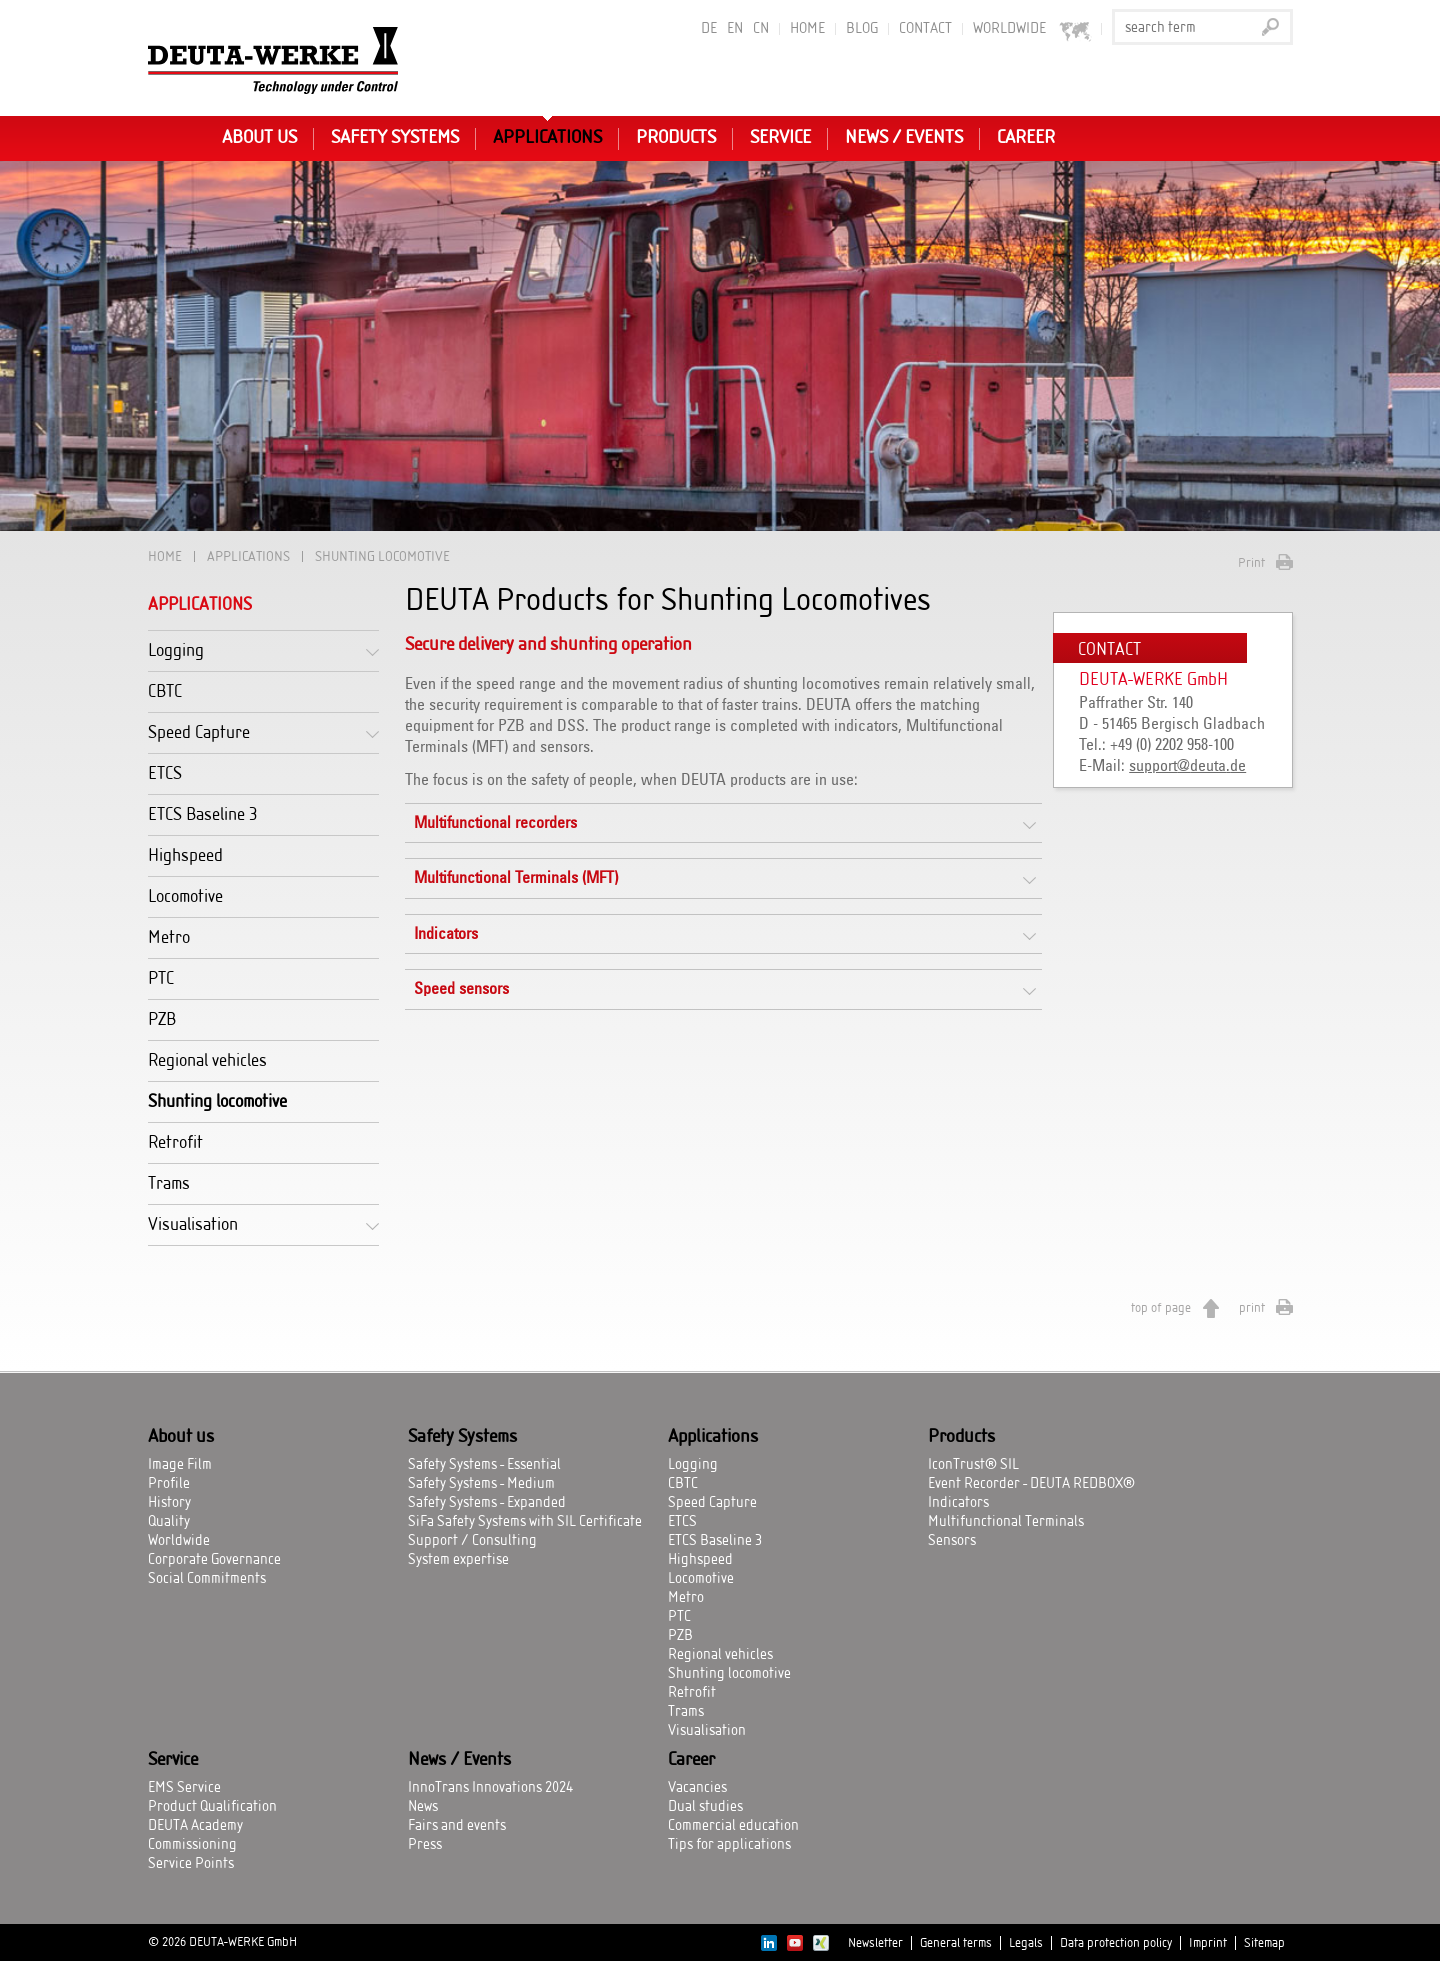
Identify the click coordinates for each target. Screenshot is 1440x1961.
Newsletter (875, 1943)
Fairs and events (457, 1826)
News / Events (904, 138)
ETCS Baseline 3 (203, 814)
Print (1251, 563)
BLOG (862, 29)
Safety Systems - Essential (484, 1465)
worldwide (1032, 29)
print (1252, 1308)
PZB (162, 1019)
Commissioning (192, 1845)
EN (735, 29)
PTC (161, 978)
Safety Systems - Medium (481, 1484)
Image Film (180, 1465)
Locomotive (185, 896)
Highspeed (185, 855)
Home (807, 29)
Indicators (446, 934)
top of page (1161, 1308)
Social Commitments (207, 1579)
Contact (925, 29)
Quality (169, 1522)
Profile (169, 1484)
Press (425, 1845)
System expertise (458, 1560)
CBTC (165, 691)
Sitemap (1264, 1943)
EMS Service (184, 1788)
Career (1026, 138)
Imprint (1208, 1943)
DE (709, 29)
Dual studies (705, 1807)
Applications (547, 138)
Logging (176, 650)
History (169, 1503)
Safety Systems (395, 138)
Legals (1026, 1943)
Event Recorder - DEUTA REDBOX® (1031, 1484)
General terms (956, 1943)
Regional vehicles (207, 1060)
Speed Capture (199, 732)
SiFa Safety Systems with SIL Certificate (525, 1522)
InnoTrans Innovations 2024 (490, 1788)
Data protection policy (1116, 1943)
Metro (169, 937)
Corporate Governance (214, 1560)
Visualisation (193, 1224)
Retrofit (175, 1142)
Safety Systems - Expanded (487, 1503)
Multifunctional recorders (495, 823)
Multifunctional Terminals (1006, 1522)
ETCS (165, 773)
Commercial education (733, 1826)
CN (761, 29)
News (423, 1807)
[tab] (723, 823)
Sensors (952, 1541)
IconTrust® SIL (973, 1465)
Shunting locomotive (217, 1101)
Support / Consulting (472, 1541)
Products (676, 138)
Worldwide (179, 1541)
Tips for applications (729, 1845)
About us (259, 138)
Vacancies (697, 1788)
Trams (169, 1183)
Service (780, 138)
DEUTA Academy (195, 1826)
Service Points (191, 1864)
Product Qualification (212, 1807)
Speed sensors (461, 989)
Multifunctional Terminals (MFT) (516, 878)
